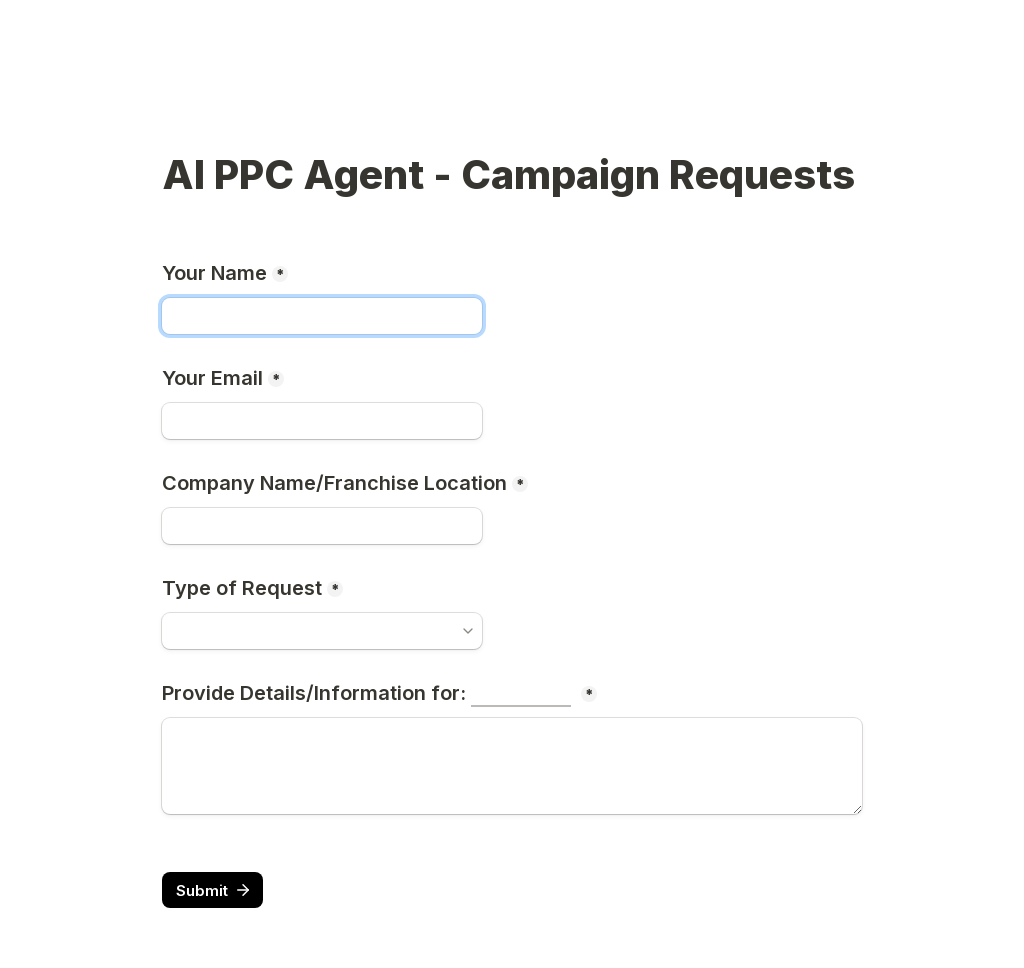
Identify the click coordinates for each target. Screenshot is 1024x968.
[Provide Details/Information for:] (512, 766)
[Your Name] (322, 316)
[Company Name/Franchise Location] (322, 526)
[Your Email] (322, 421)
